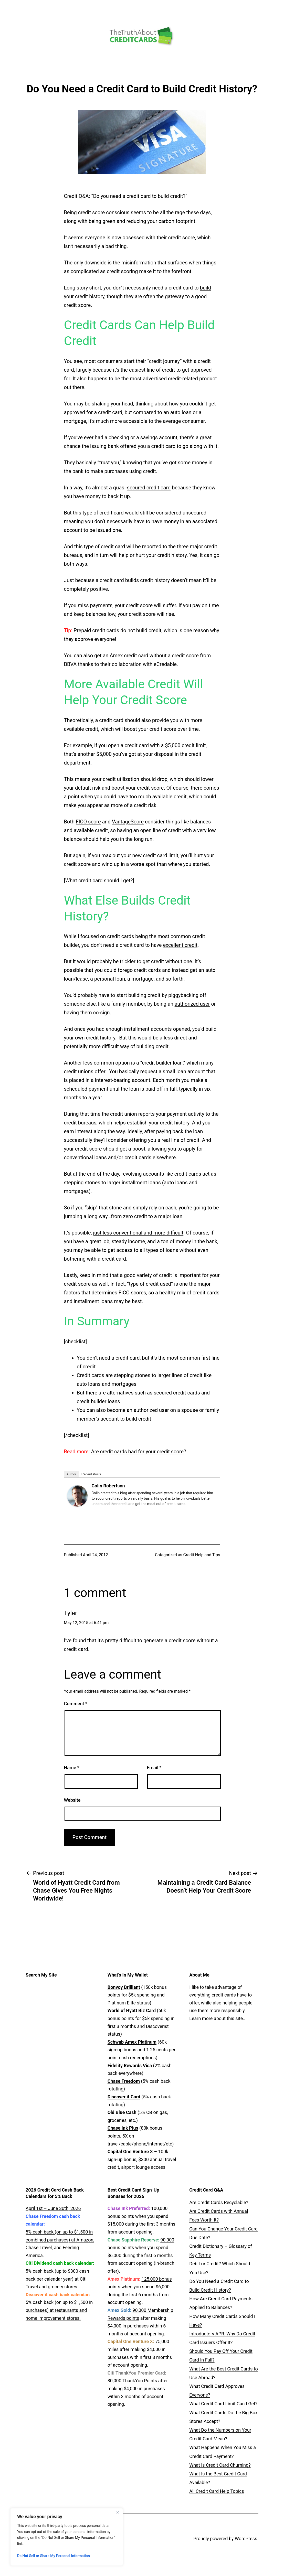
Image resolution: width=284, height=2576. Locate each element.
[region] (66, 2537)
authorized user (192, 1004)
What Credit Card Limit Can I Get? (223, 2403)
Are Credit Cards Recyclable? (218, 2202)
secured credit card (149, 488)
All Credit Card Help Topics (216, 2491)
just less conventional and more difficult (138, 1233)
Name (71, 1767)
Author (71, 1474)
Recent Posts (91, 1474)
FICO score (88, 822)
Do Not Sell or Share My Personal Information (53, 2556)
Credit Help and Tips (201, 1554)
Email (154, 1767)
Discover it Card (124, 2096)
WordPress (246, 2538)
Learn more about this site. (216, 2018)
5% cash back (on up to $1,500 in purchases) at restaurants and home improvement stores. (59, 2310)
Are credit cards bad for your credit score (137, 1451)
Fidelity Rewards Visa (130, 2065)
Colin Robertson (108, 1485)
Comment (75, 1703)
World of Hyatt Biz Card (132, 2010)
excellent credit (180, 945)
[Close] (117, 2512)
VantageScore (128, 822)
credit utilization (121, 779)
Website (72, 1800)
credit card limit (160, 855)
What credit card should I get (97, 880)
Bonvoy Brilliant (124, 1987)
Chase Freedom (124, 2081)
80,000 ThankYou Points (132, 2380)
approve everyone (95, 639)
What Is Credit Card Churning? (219, 2465)
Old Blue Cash (122, 2112)
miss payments (95, 605)
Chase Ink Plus (123, 2128)
